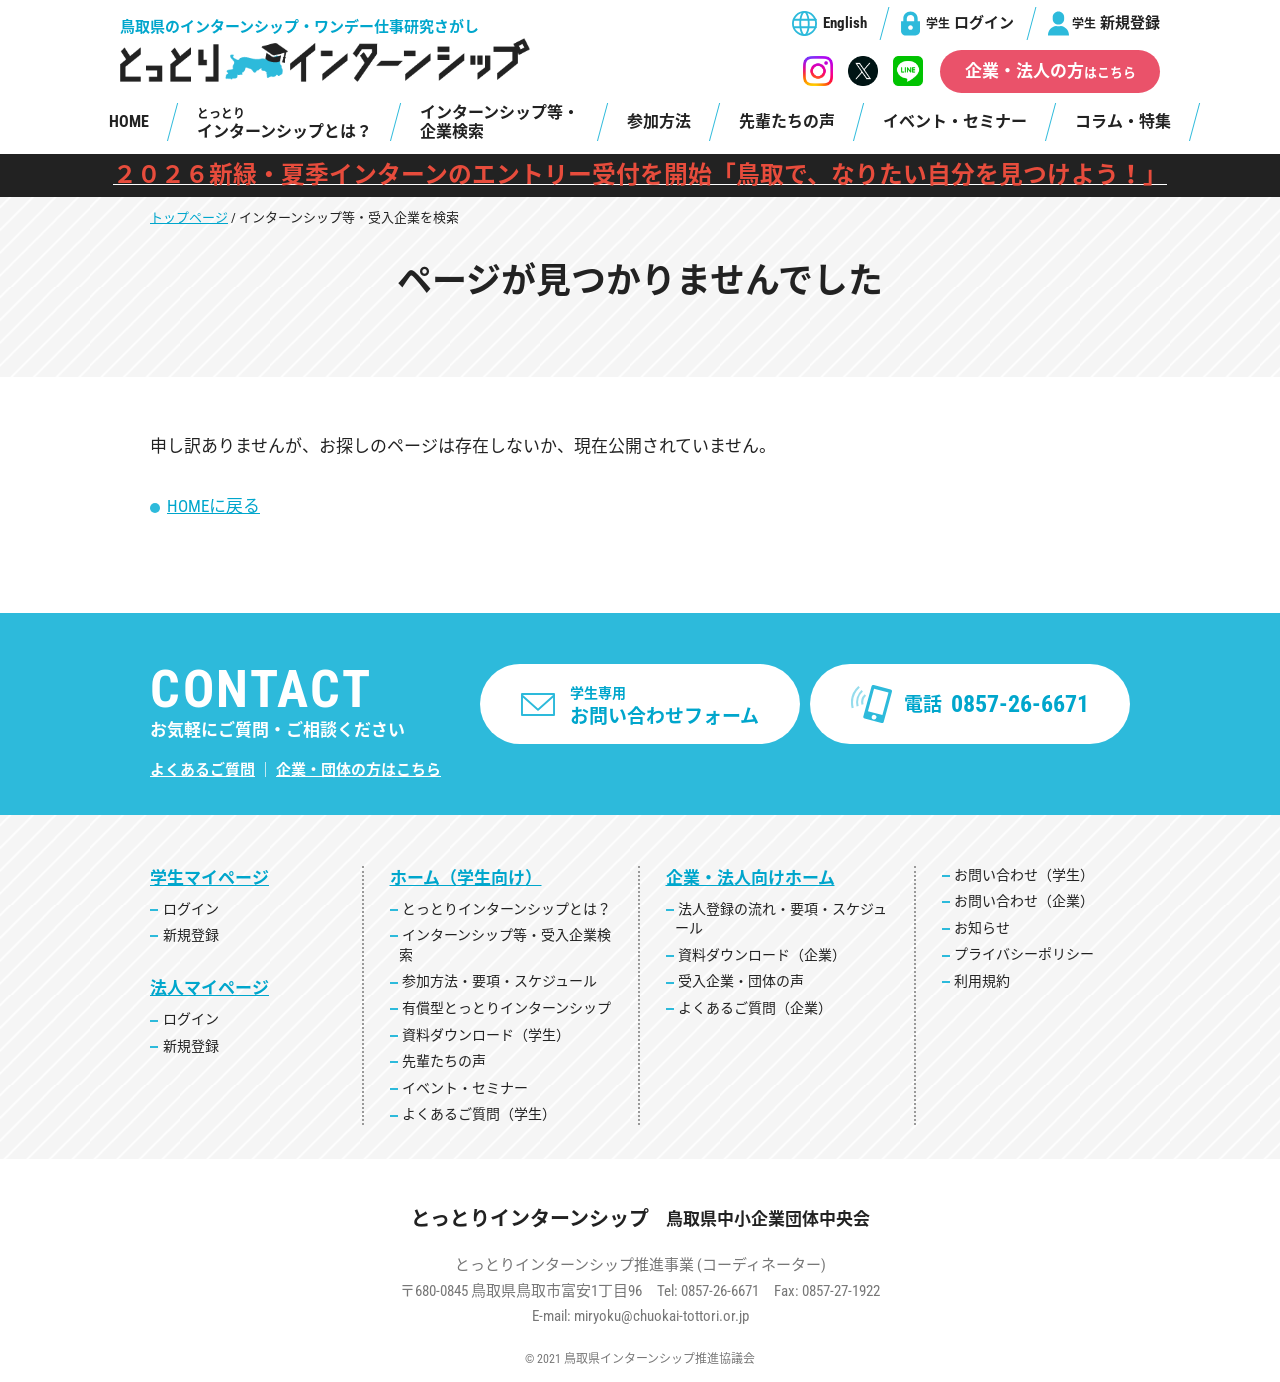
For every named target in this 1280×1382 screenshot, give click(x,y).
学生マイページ (209, 878)
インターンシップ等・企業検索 (499, 122)
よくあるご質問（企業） (755, 1008)
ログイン (970, 23)
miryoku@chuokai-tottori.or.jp (661, 1316)
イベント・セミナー (955, 121)
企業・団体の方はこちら (358, 770)
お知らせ (982, 928)
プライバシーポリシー (1024, 954)
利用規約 (982, 981)
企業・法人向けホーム (750, 878)
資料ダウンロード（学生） (486, 1035)
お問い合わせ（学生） (1024, 875)
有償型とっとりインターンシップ (506, 1008)
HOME (129, 121)
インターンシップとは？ (284, 124)
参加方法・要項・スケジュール (499, 981)
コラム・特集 (1123, 121)
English (845, 23)
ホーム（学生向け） (466, 878)
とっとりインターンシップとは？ (506, 909)
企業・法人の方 (1050, 71)
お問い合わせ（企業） (1024, 901)
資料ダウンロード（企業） (762, 955)
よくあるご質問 (202, 770)
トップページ (189, 217)
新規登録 (1116, 23)
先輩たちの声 (787, 121)
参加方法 (659, 121)
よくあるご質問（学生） (479, 1114)
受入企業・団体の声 (741, 981)
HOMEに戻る (213, 506)
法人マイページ (209, 988)
